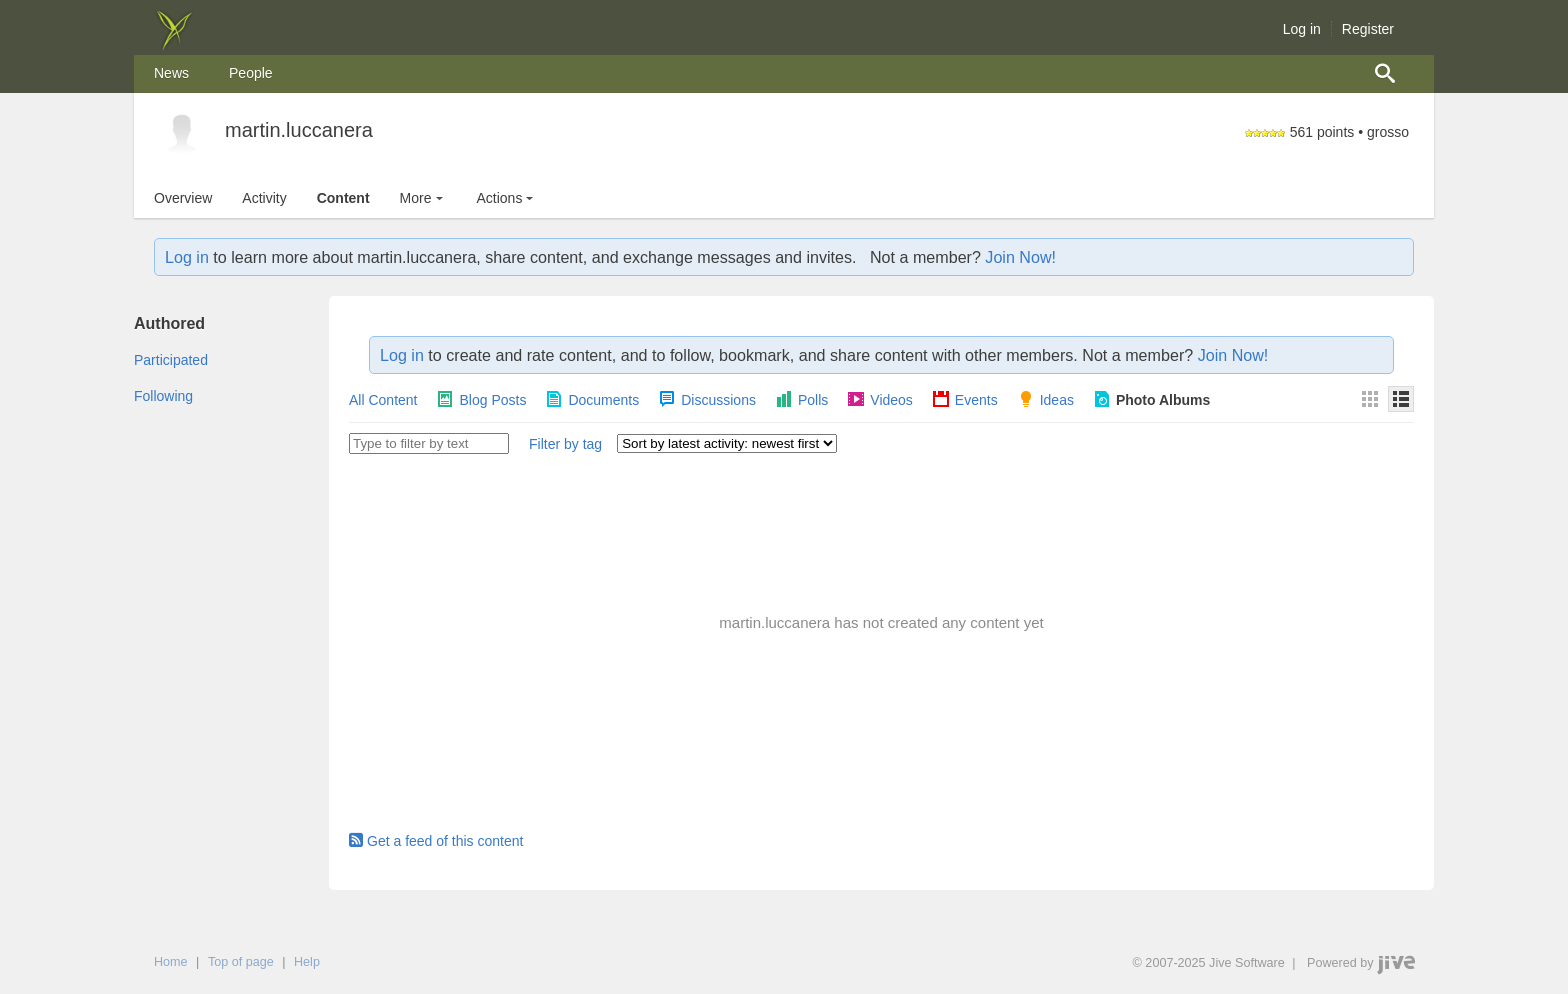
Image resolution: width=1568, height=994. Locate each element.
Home (171, 962)
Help (307, 962)
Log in (1302, 29)
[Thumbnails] (1370, 399)
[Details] (1401, 399)
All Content (383, 400)
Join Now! (1020, 257)
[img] (174, 45)
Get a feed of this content (436, 841)
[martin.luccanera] (182, 133)
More (423, 198)
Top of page (241, 962)
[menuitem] (171, 74)
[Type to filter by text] (429, 443)
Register (1368, 29)
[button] (565, 445)
